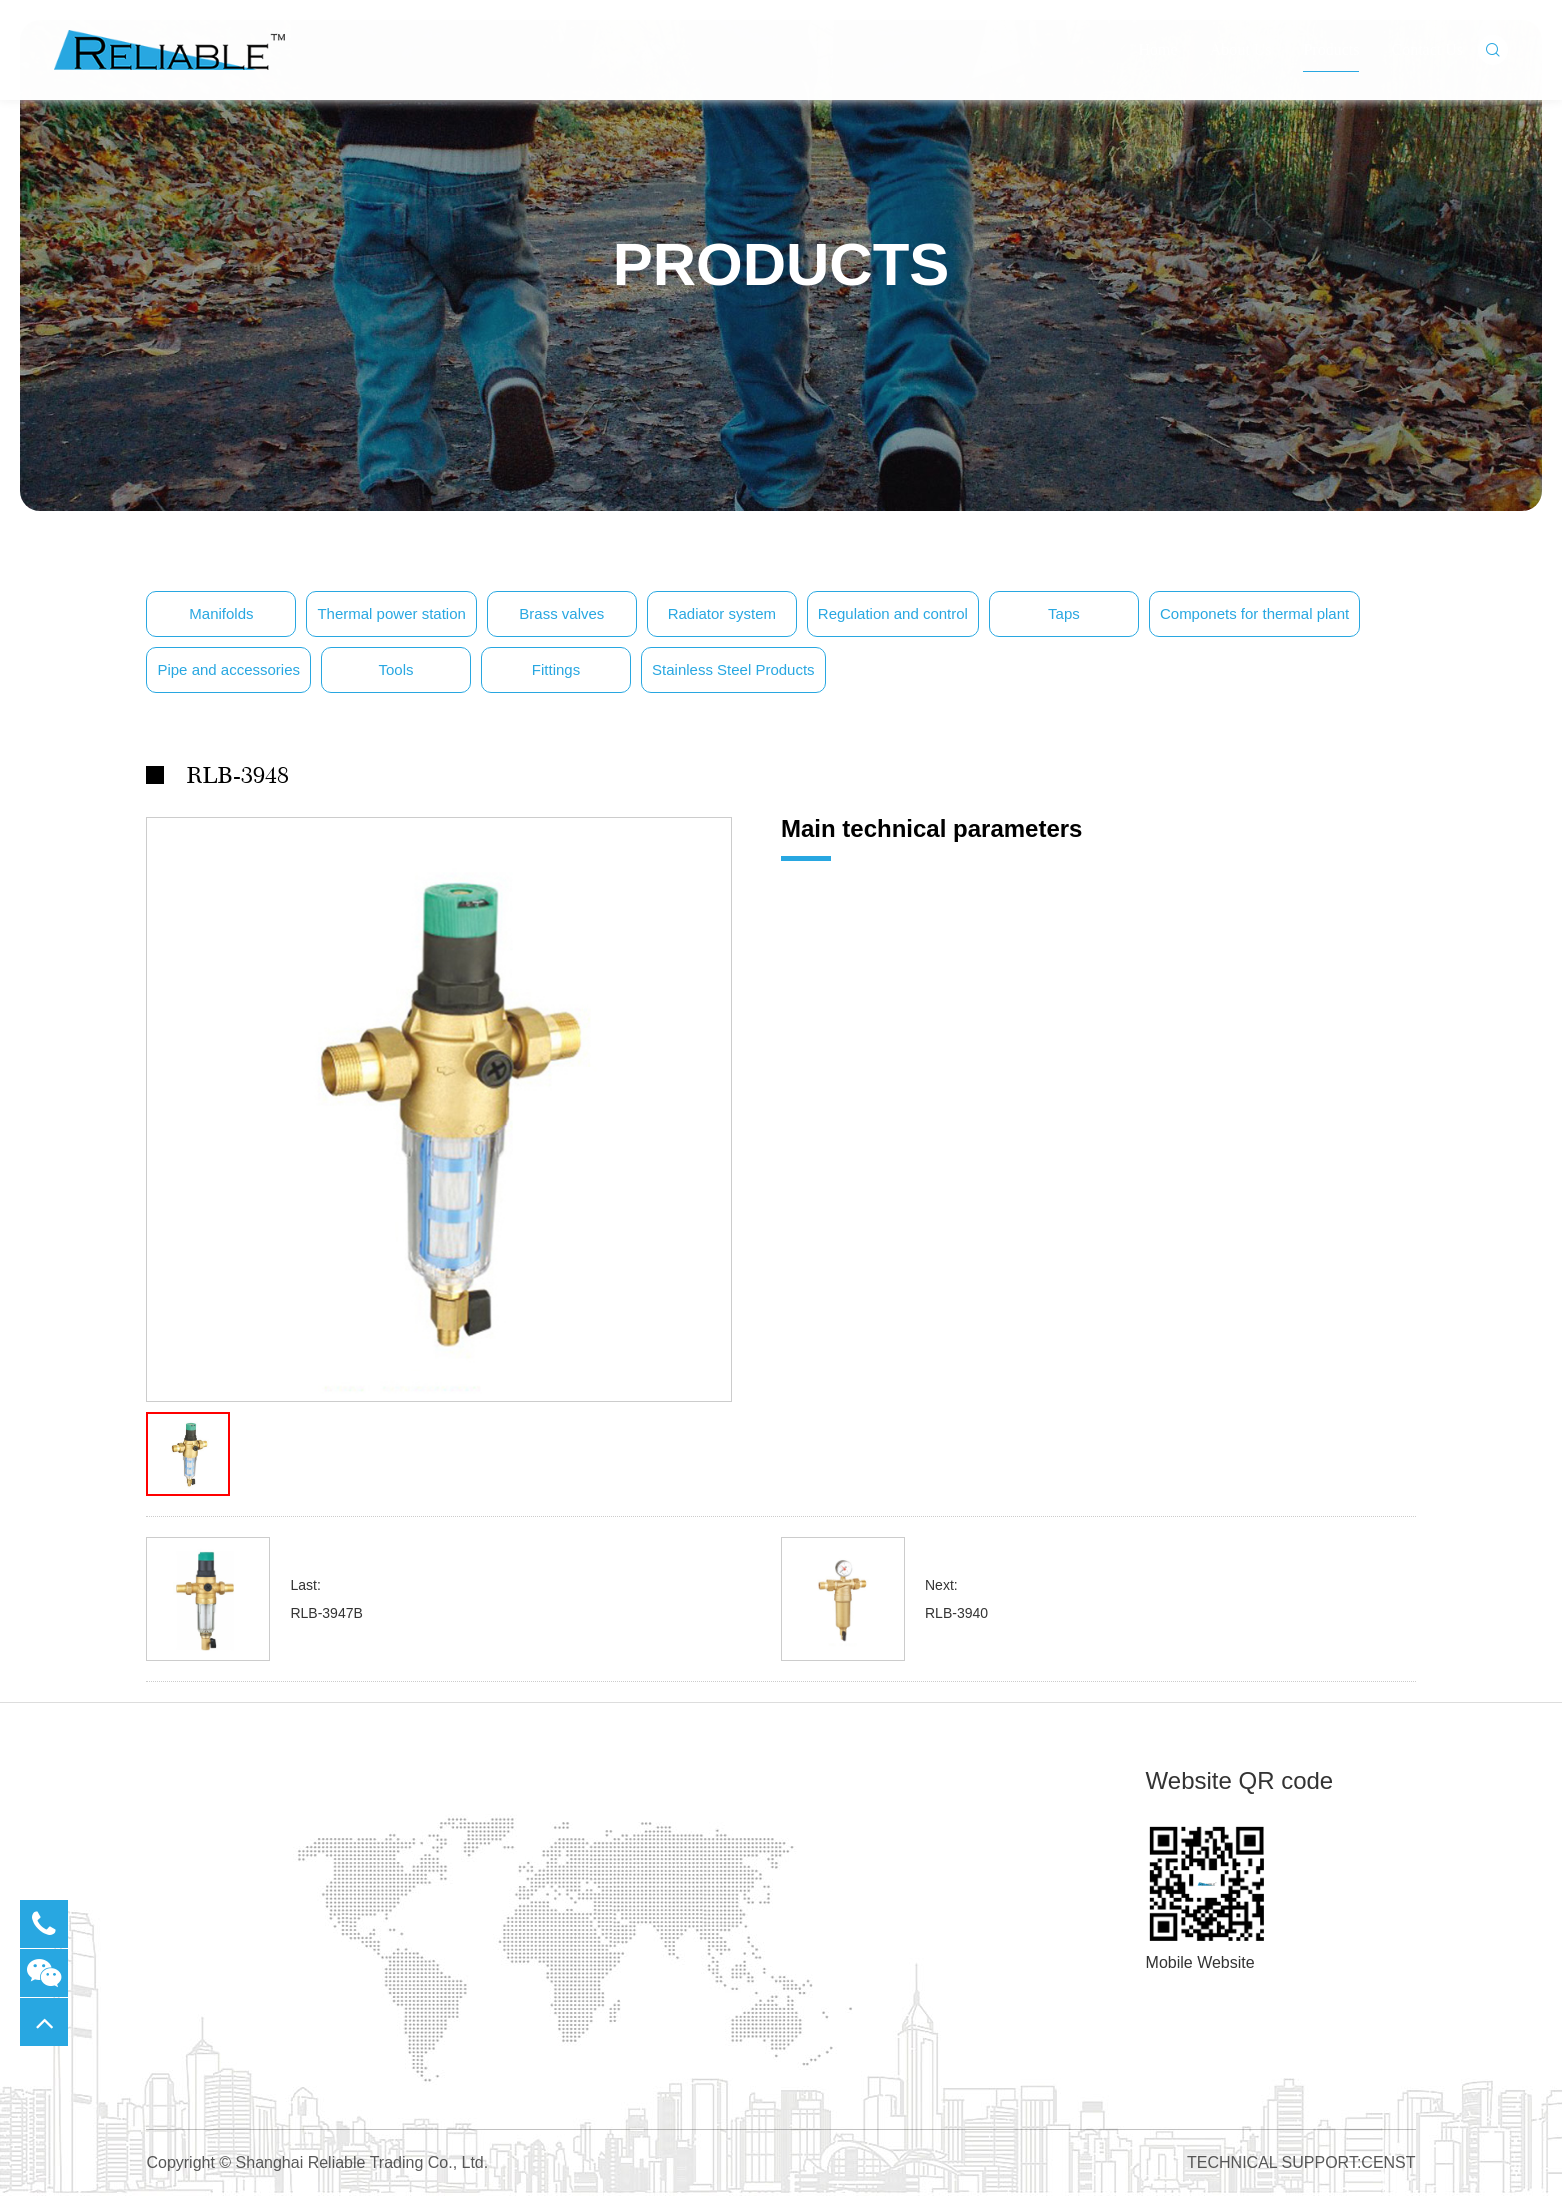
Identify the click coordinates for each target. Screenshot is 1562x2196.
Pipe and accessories (228, 669)
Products (1331, 79)
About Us (1241, 79)
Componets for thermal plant (1254, 613)
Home (1158, 79)
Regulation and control (893, 613)
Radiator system (722, 613)
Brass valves (561, 613)
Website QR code (1240, 1780)
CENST (1388, 2162)
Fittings (556, 669)
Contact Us (1427, 79)
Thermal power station (391, 613)
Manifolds (221, 613)
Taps (1064, 613)
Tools (396, 669)
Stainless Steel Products (733, 669)
